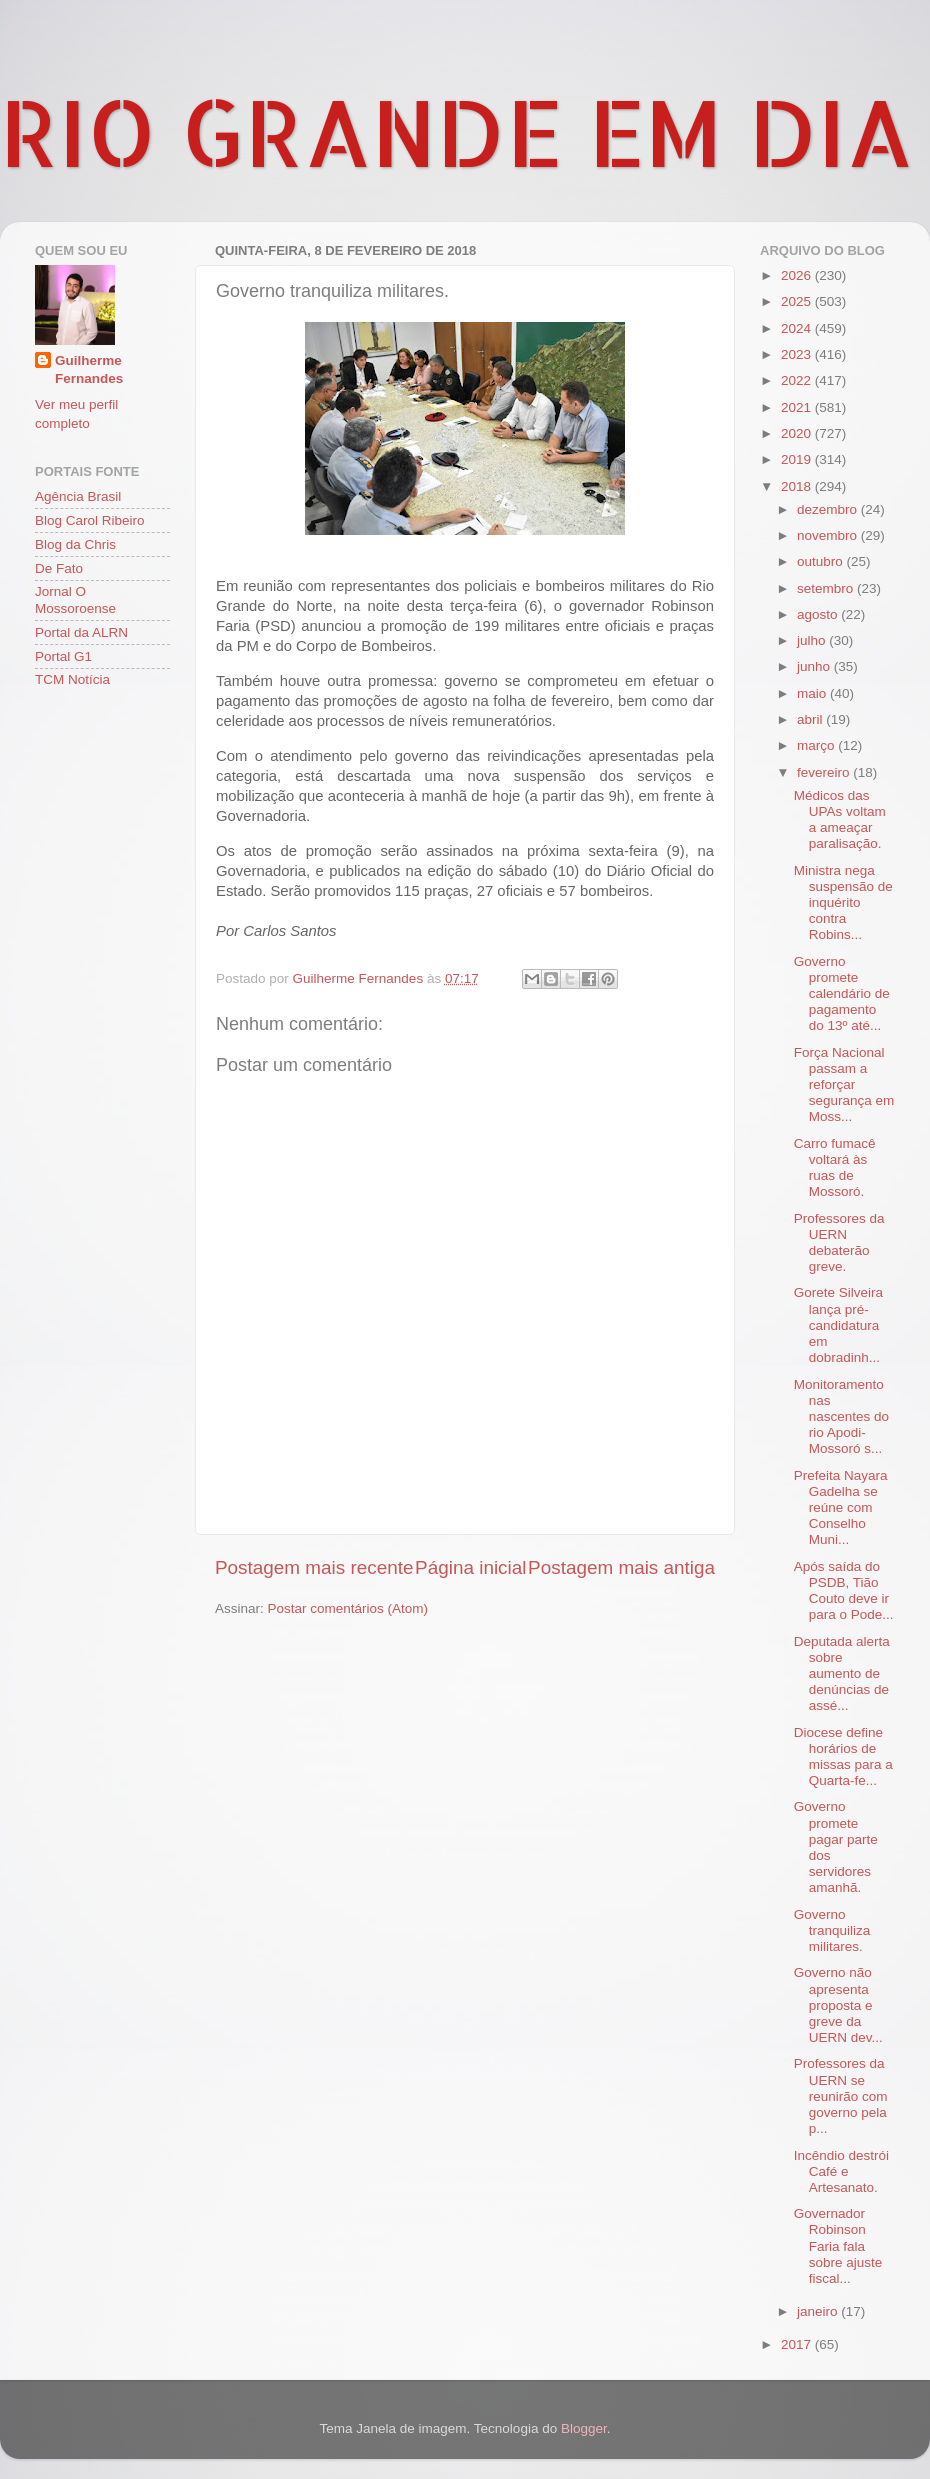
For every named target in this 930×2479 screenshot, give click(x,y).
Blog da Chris (75, 544)
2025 (798, 301)
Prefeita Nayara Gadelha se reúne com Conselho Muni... (841, 1508)
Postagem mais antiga (621, 1567)
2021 (798, 407)
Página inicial (470, 1567)
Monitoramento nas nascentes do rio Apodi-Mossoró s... (841, 1417)
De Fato (59, 568)
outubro (822, 561)
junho (815, 666)
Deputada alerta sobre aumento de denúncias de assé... (842, 1674)
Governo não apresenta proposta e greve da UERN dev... (838, 2005)
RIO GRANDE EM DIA (457, 131)
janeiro (819, 2311)
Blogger (584, 2428)
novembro (829, 535)
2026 (798, 275)
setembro (827, 588)
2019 (798, 459)
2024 (798, 328)
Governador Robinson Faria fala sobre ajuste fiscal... (838, 2246)
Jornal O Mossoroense (75, 599)
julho (813, 640)
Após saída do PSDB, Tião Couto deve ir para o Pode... (844, 1591)
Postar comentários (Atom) (348, 1608)
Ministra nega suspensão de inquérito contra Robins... (843, 903)
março (817, 745)
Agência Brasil (78, 496)
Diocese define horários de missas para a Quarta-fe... (843, 1757)
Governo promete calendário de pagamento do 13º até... (842, 994)
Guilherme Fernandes (89, 370)
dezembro (829, 509)
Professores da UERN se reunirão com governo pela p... (841, 2096)
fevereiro (825, 772)
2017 (798, 2344)
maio (813, 693)
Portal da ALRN (81, 632)
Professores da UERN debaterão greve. (839, 1243)
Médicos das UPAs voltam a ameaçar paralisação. (840, 820)
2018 (798, 486)
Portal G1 (63, 656)
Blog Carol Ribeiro (90, 520)
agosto (819, 614)
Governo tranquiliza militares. (832, 1930)
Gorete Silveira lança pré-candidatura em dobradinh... (838, 1325)
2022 (798, 380)
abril (811, 719)
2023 (798, 354)
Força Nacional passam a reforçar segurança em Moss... (844, 1085)
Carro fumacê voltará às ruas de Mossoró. (835, 1168)
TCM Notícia (72, 679)
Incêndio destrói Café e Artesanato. (841, 2171)
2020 (798, 433)
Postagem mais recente (314, 1567)
